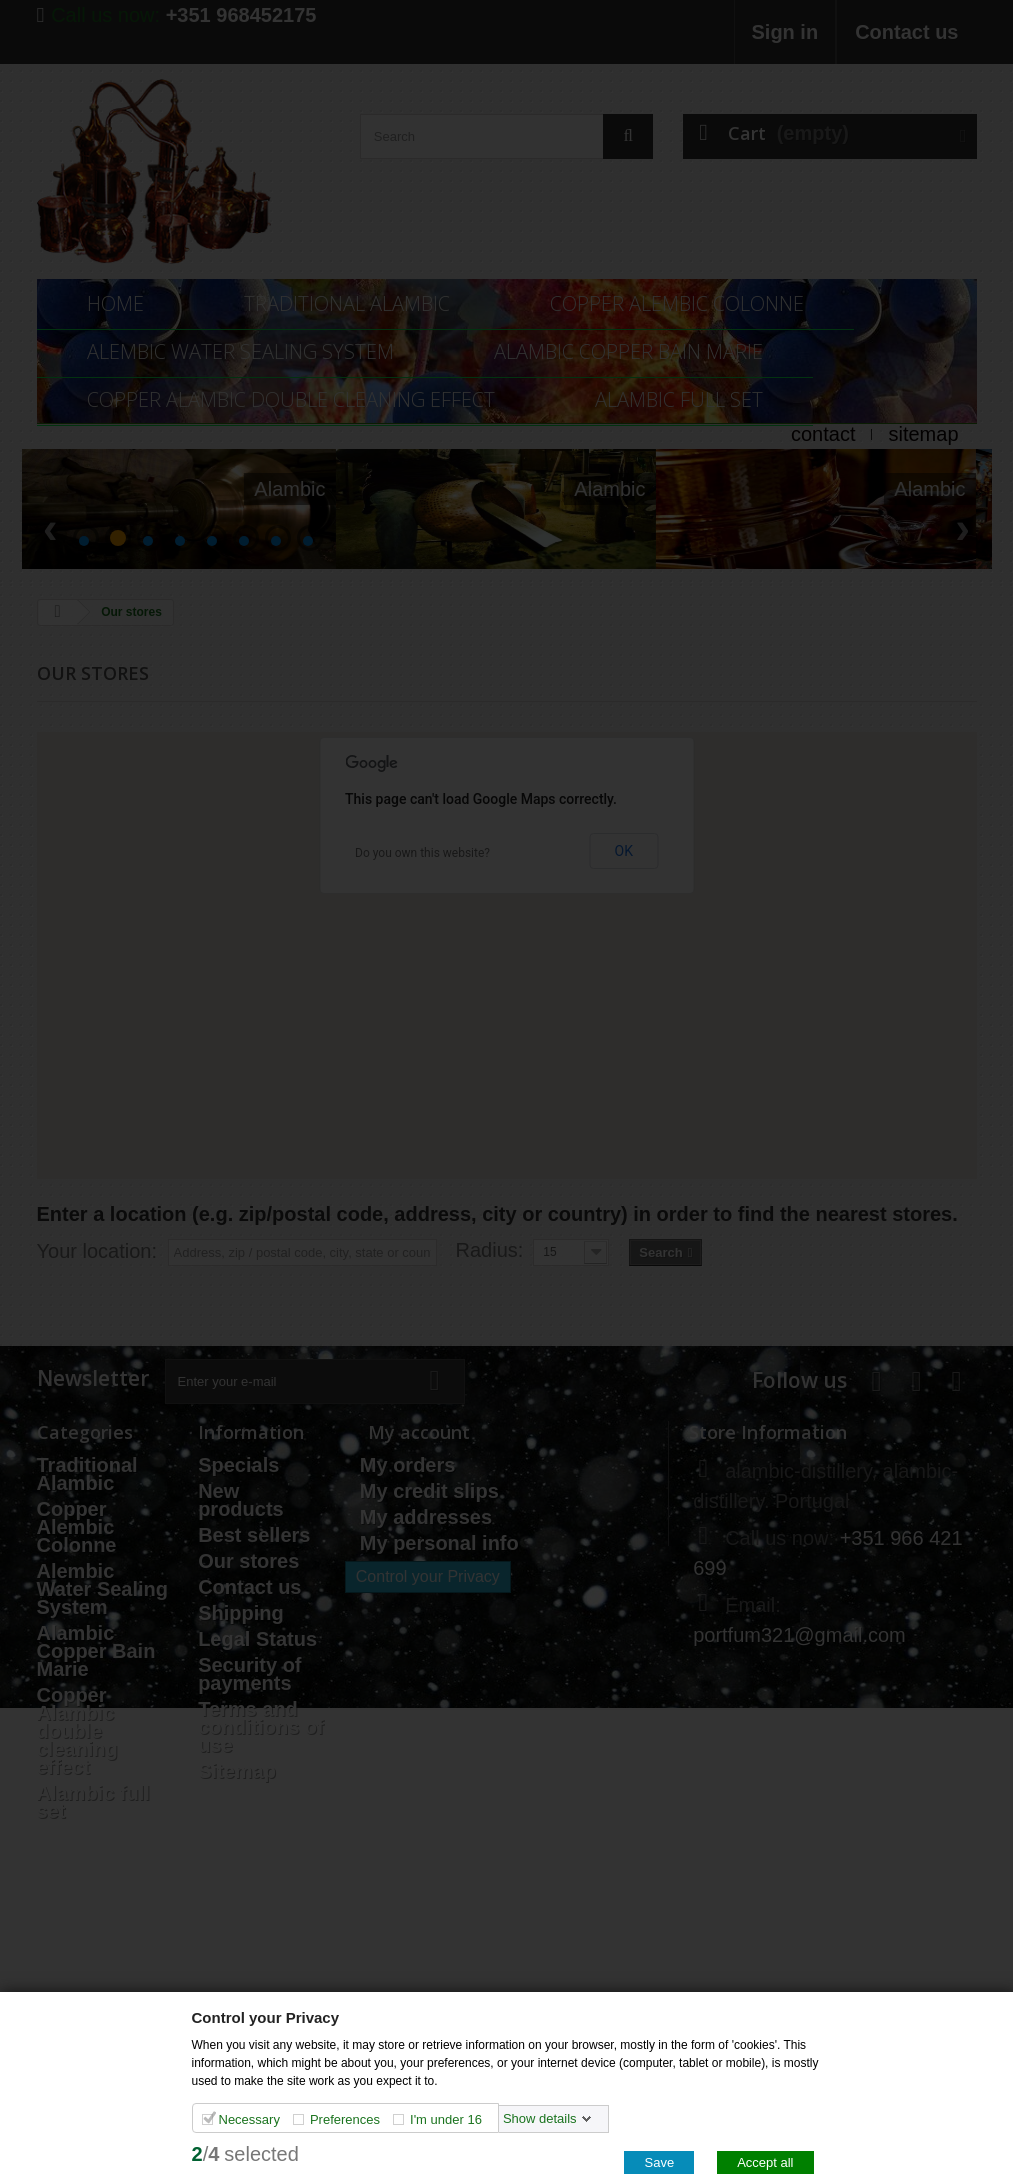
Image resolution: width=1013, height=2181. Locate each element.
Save (659, 2161)
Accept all (765, 2161)
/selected (245, 2153)
